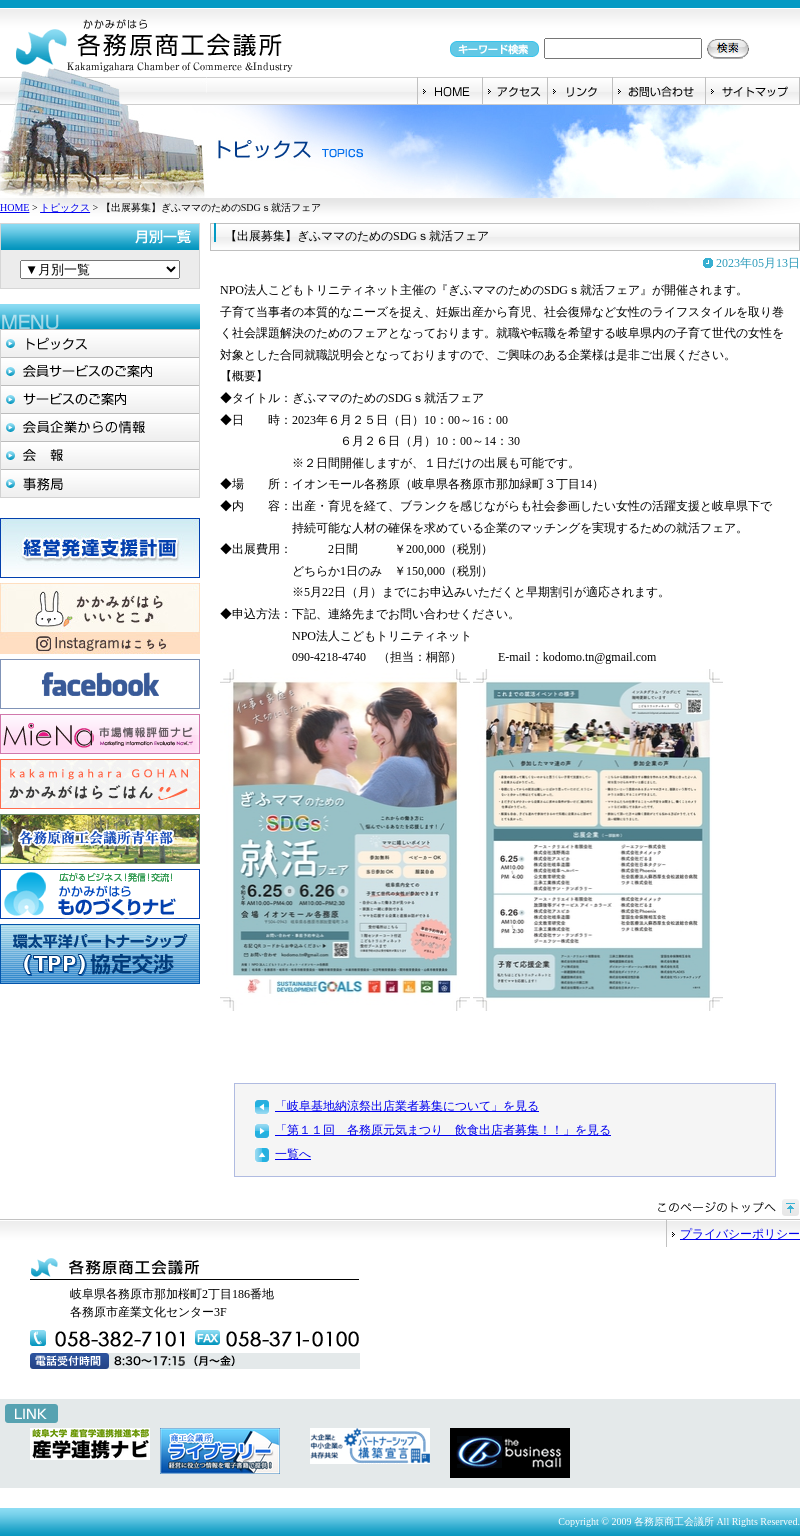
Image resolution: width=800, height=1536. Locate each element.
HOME (14, 207)
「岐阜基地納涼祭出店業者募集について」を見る (407, 1106)
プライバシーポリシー (740, 1234)
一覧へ (293, 1154)
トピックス (65, 207)
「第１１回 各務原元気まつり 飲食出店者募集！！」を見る (443, 1130)
